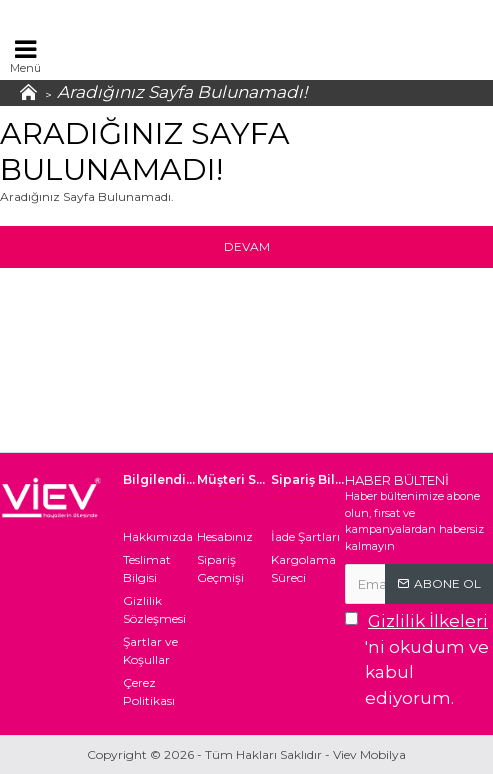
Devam (247, 246)
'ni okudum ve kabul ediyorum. (418, 658)
